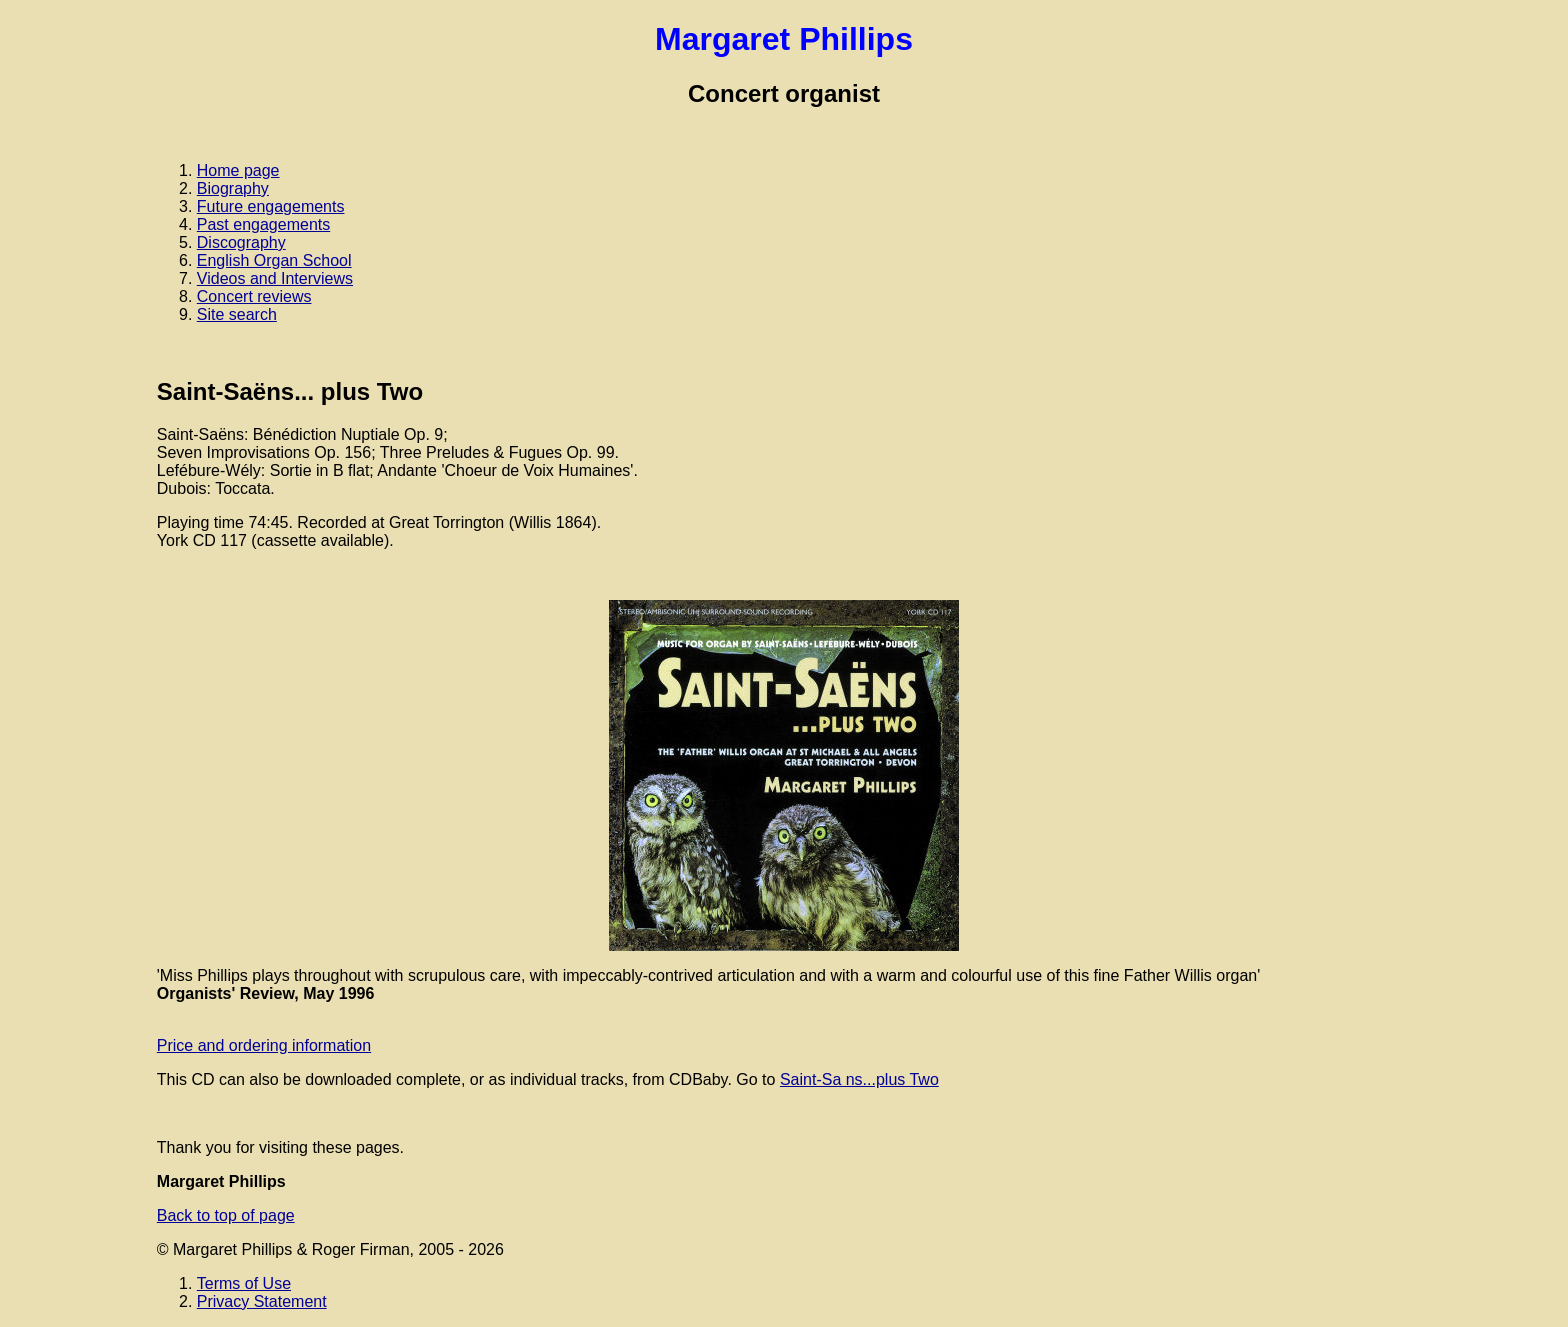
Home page (238, 170)
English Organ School (274, 260)
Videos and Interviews (275, 278)
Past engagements (263, 224)
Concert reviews (254, 296)
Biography (233, 188)
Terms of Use (244, 1283)
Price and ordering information (264, 1045)
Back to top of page (226, 1215)
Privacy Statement (262, 1301)
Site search (237, 314)
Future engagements (271, 206)
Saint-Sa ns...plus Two (859, 1079)
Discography (241, 242)
